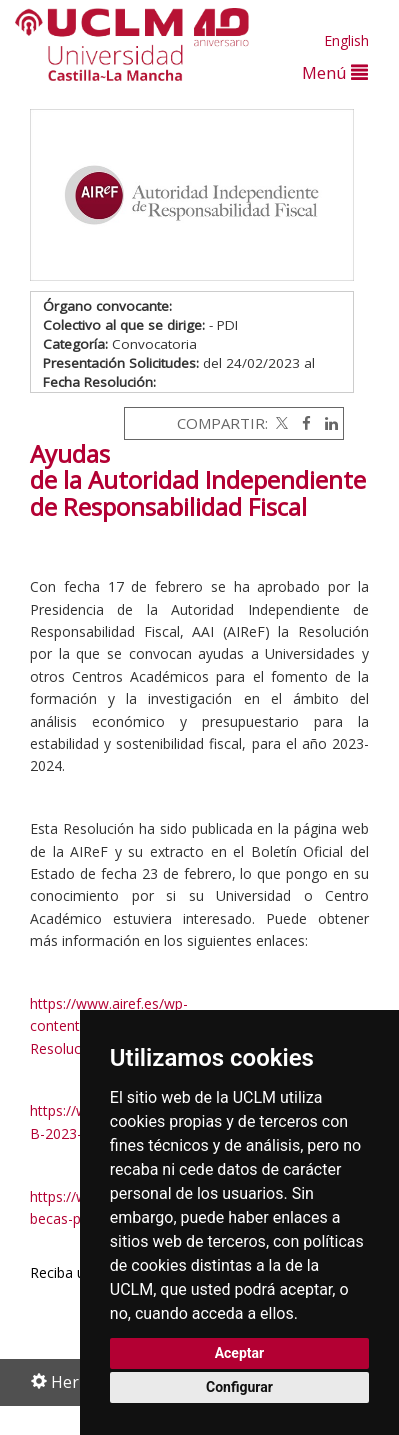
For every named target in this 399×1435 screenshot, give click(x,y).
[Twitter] (280, 423)
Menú (335, 72)
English (346, 40)
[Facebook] (301, 423)
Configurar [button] (239, 1387)
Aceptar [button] (240, 1353)
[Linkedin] (326, 423)
